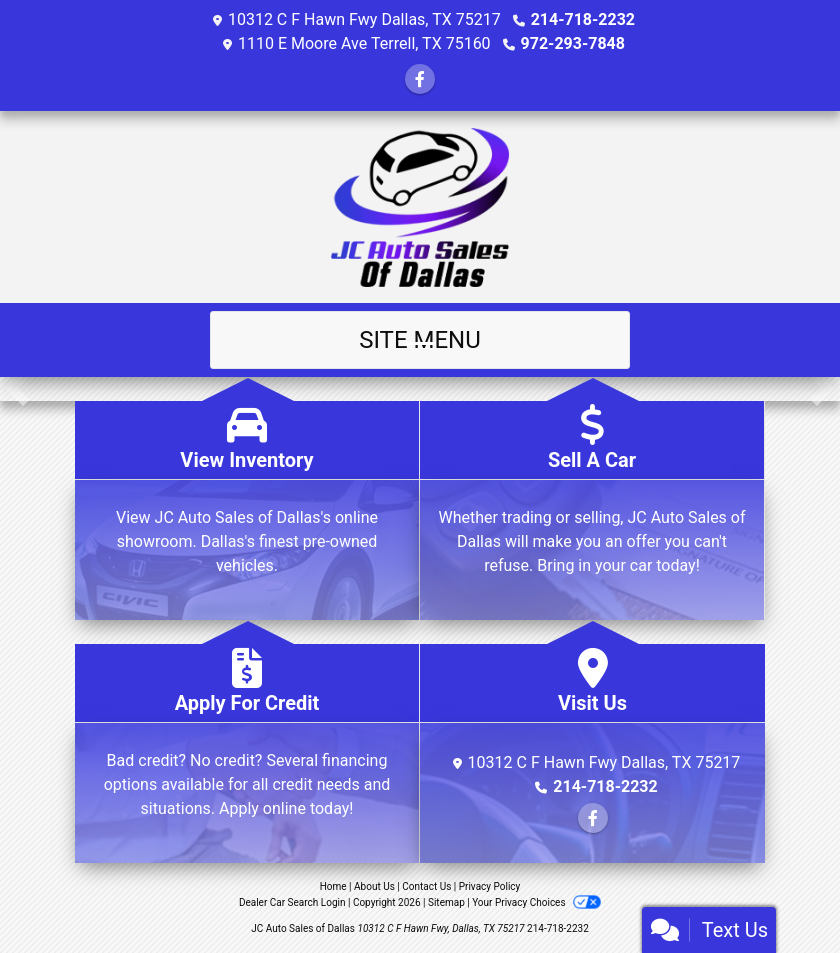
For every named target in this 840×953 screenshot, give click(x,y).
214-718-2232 (583, 19)
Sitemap (446, 902)
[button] (17, 389)
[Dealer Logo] (420, 207)
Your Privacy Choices (536, 902)
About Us (374, 886)
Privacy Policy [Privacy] (490, 886)
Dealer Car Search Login (292, 902)
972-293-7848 (573, 43)
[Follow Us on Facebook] (420, 79)
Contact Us (426, 886)
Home (333, 886)
